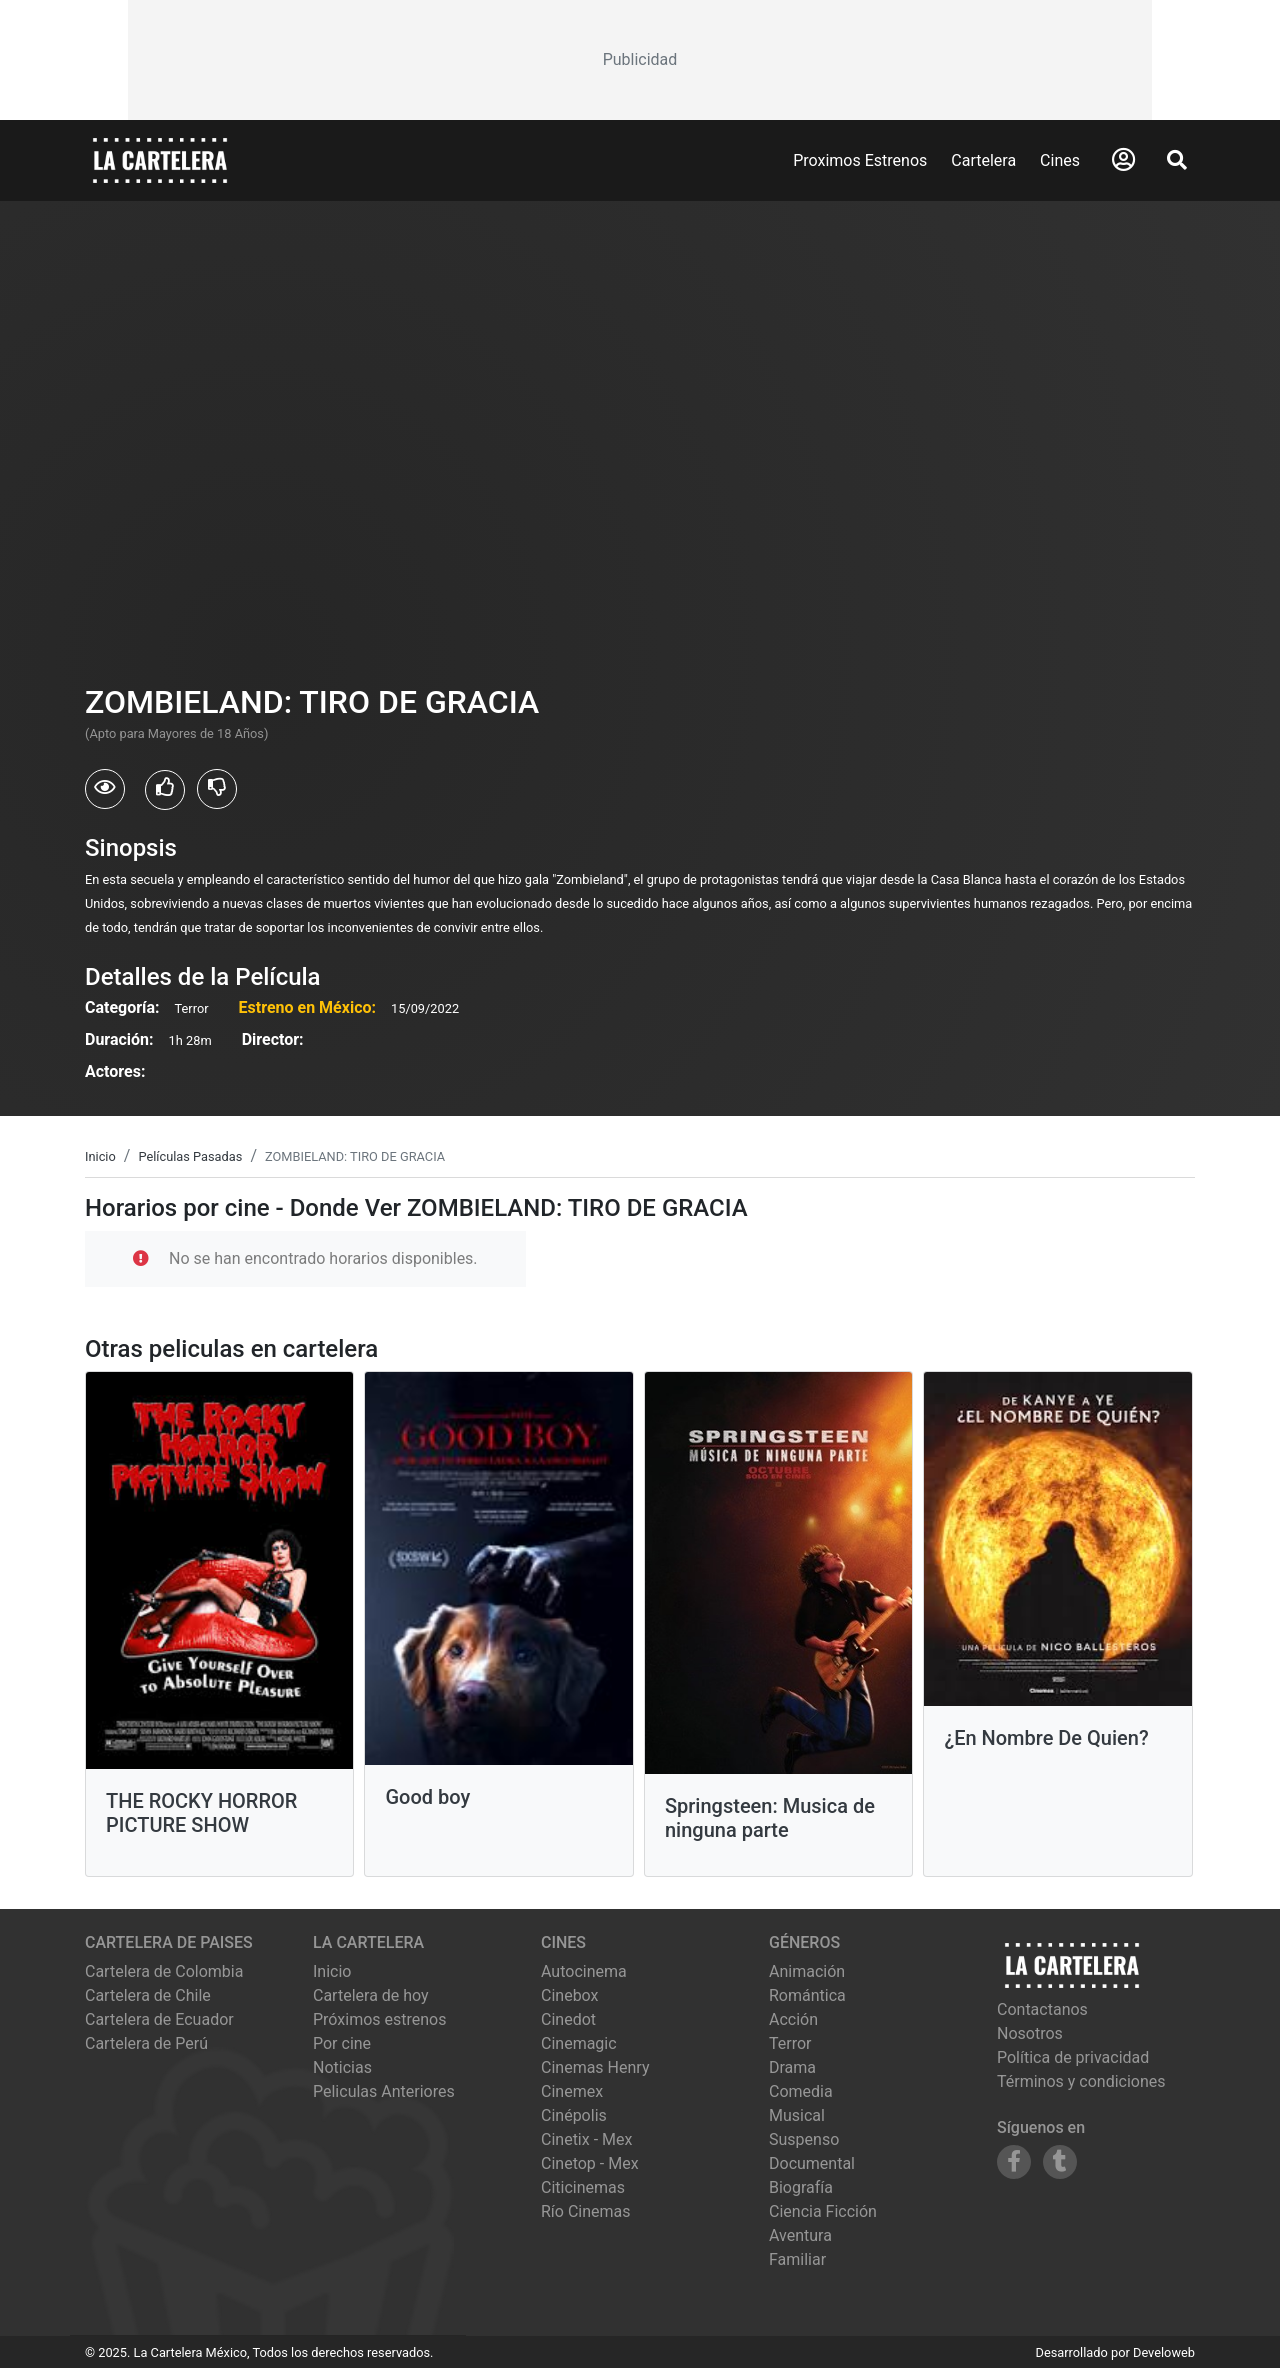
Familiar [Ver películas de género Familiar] (797, 2259)
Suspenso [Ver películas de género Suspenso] (804, 2139)
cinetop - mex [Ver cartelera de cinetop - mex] (590, 2163)
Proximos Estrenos (860, 160)
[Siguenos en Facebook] (1014, 2162)
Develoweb (1164, 2352)
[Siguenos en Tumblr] (1060, 2162)
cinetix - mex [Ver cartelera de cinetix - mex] (586, 2139)
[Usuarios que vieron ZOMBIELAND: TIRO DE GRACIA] (105, 789)
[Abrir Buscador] (1177, 160)
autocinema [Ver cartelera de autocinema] (584, 1971)
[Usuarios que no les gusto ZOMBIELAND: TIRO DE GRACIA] (217, 789)
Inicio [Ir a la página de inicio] (332, 1971)
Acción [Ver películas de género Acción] (793, 2019)
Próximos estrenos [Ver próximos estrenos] (379, 2019)
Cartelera (983, 160)
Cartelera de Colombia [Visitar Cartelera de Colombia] (164, 1971)
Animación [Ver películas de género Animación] (807, 1971)
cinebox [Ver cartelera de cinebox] (570, 1995)
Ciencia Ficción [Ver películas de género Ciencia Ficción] (823, 2211)
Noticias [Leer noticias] (342, 2067)
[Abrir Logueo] (1123, 160)
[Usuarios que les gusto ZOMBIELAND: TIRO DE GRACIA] (165, 790)
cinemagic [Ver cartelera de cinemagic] (579, 2043)
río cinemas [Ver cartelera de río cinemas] (586, 2211)
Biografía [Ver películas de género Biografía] (801, 2187)
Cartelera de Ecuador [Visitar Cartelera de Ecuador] (159, 2019)
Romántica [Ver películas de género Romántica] (807, 1995)
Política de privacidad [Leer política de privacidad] (1073, 2057)
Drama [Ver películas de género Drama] (792, 2067)
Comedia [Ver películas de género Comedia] (801, 2091)
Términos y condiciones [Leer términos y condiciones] (1081, 2081)
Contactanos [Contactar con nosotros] (1042, 2009)
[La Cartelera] (160, 159)
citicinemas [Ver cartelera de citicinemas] (583, 2187)
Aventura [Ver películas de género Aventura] (800, 2235)
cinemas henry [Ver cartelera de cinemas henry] (595, 2067)
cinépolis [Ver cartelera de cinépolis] (574, 2115)
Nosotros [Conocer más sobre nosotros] (1030, 2033)
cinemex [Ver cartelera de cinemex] (572, 2091)
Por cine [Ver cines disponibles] (342, 2043)
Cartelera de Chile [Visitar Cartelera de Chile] (148, 1995)
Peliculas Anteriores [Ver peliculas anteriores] (384, 2091)
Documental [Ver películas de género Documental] (812, 2163)
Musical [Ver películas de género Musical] (797, 2115)
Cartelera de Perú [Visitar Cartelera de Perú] (146, 2043)
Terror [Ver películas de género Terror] (790, 2043)
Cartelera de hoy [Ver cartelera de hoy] (371, 1995)
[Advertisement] (640, 60)
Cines (1060, 160)
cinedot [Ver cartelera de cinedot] (568, 2019)
